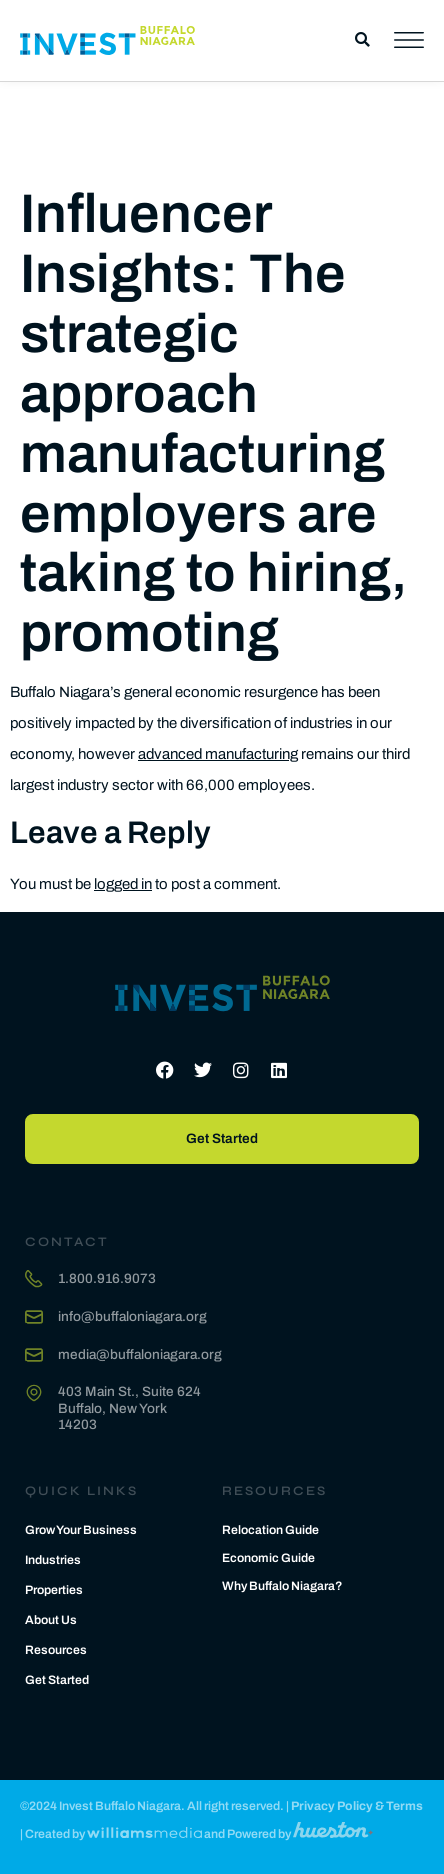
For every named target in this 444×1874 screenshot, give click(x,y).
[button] (362, 40)
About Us (51, 1620)
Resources (56, 1650)
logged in (123, 884)
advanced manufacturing (218, 754)
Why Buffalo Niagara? (282, 1586)
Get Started (57, 1680)
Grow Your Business (81, 1530)
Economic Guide (268, 1558)
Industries (53, 1560)
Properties (54, 1590)
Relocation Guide (270, 1530)
